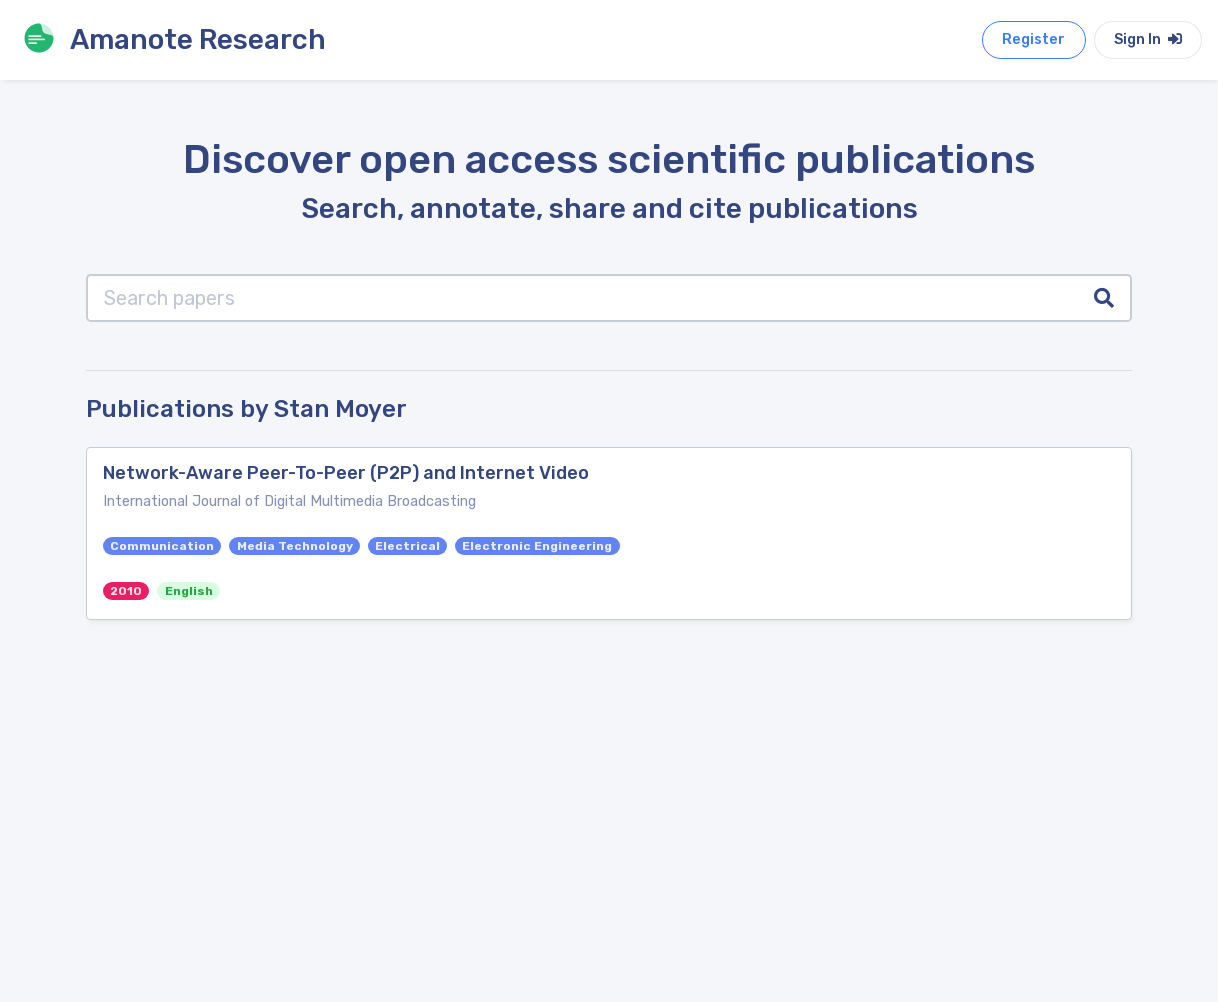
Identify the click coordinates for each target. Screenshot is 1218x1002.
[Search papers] (582, 298)
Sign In (1148, 39)
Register (1033, 39)
